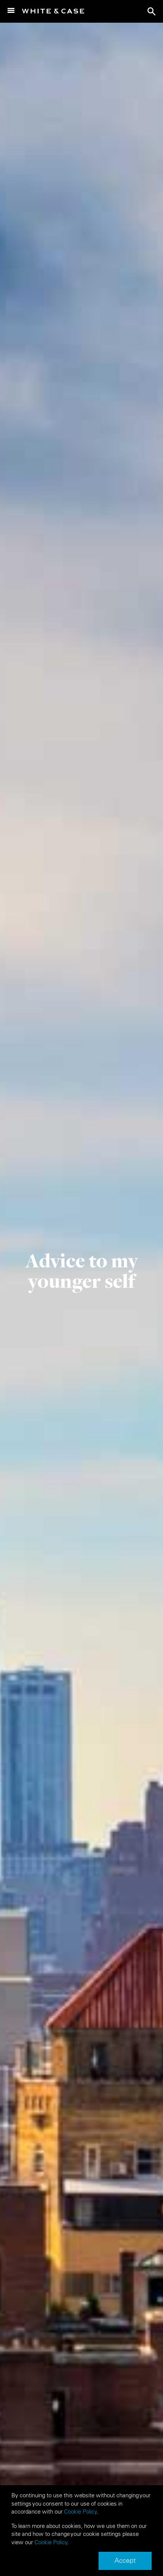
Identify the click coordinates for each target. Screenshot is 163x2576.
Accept (125, 2560)
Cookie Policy (80, 2511)
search (151, 11)
